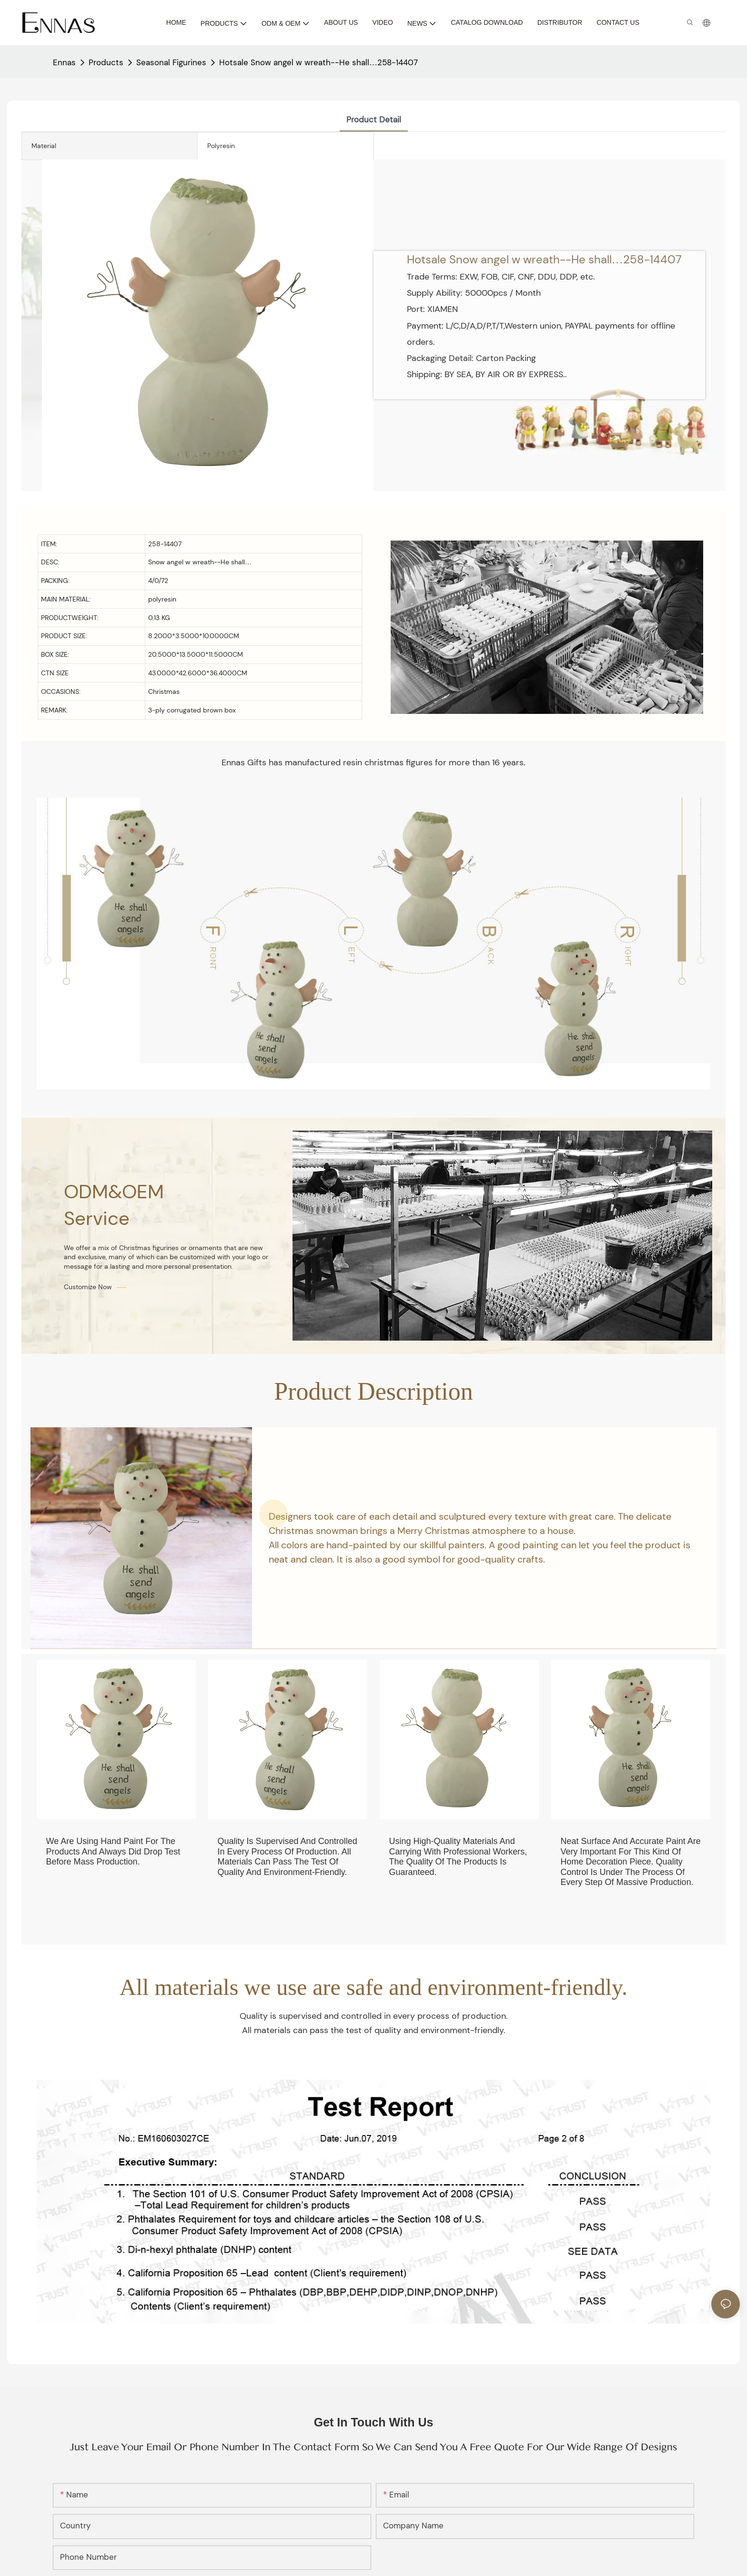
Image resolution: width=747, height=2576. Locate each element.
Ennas (64, 62)
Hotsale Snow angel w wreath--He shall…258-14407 (318, 62)
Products (106, 62)
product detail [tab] (373, 119)
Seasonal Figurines (171, 62)
